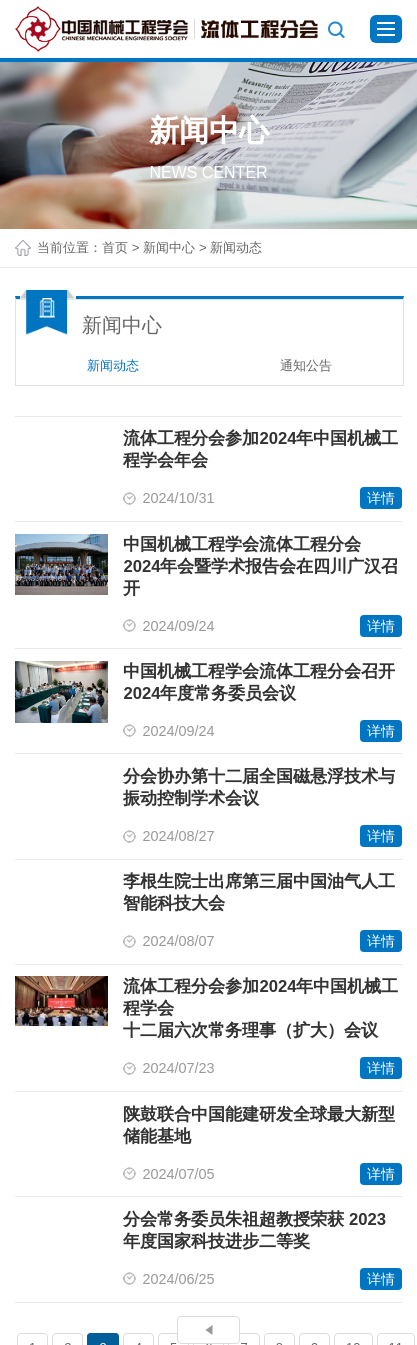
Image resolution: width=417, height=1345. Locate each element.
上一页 (208, 1330)
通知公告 (306, 365)
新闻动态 (113, 365)
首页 (115, 247)
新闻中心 (169, 247)
